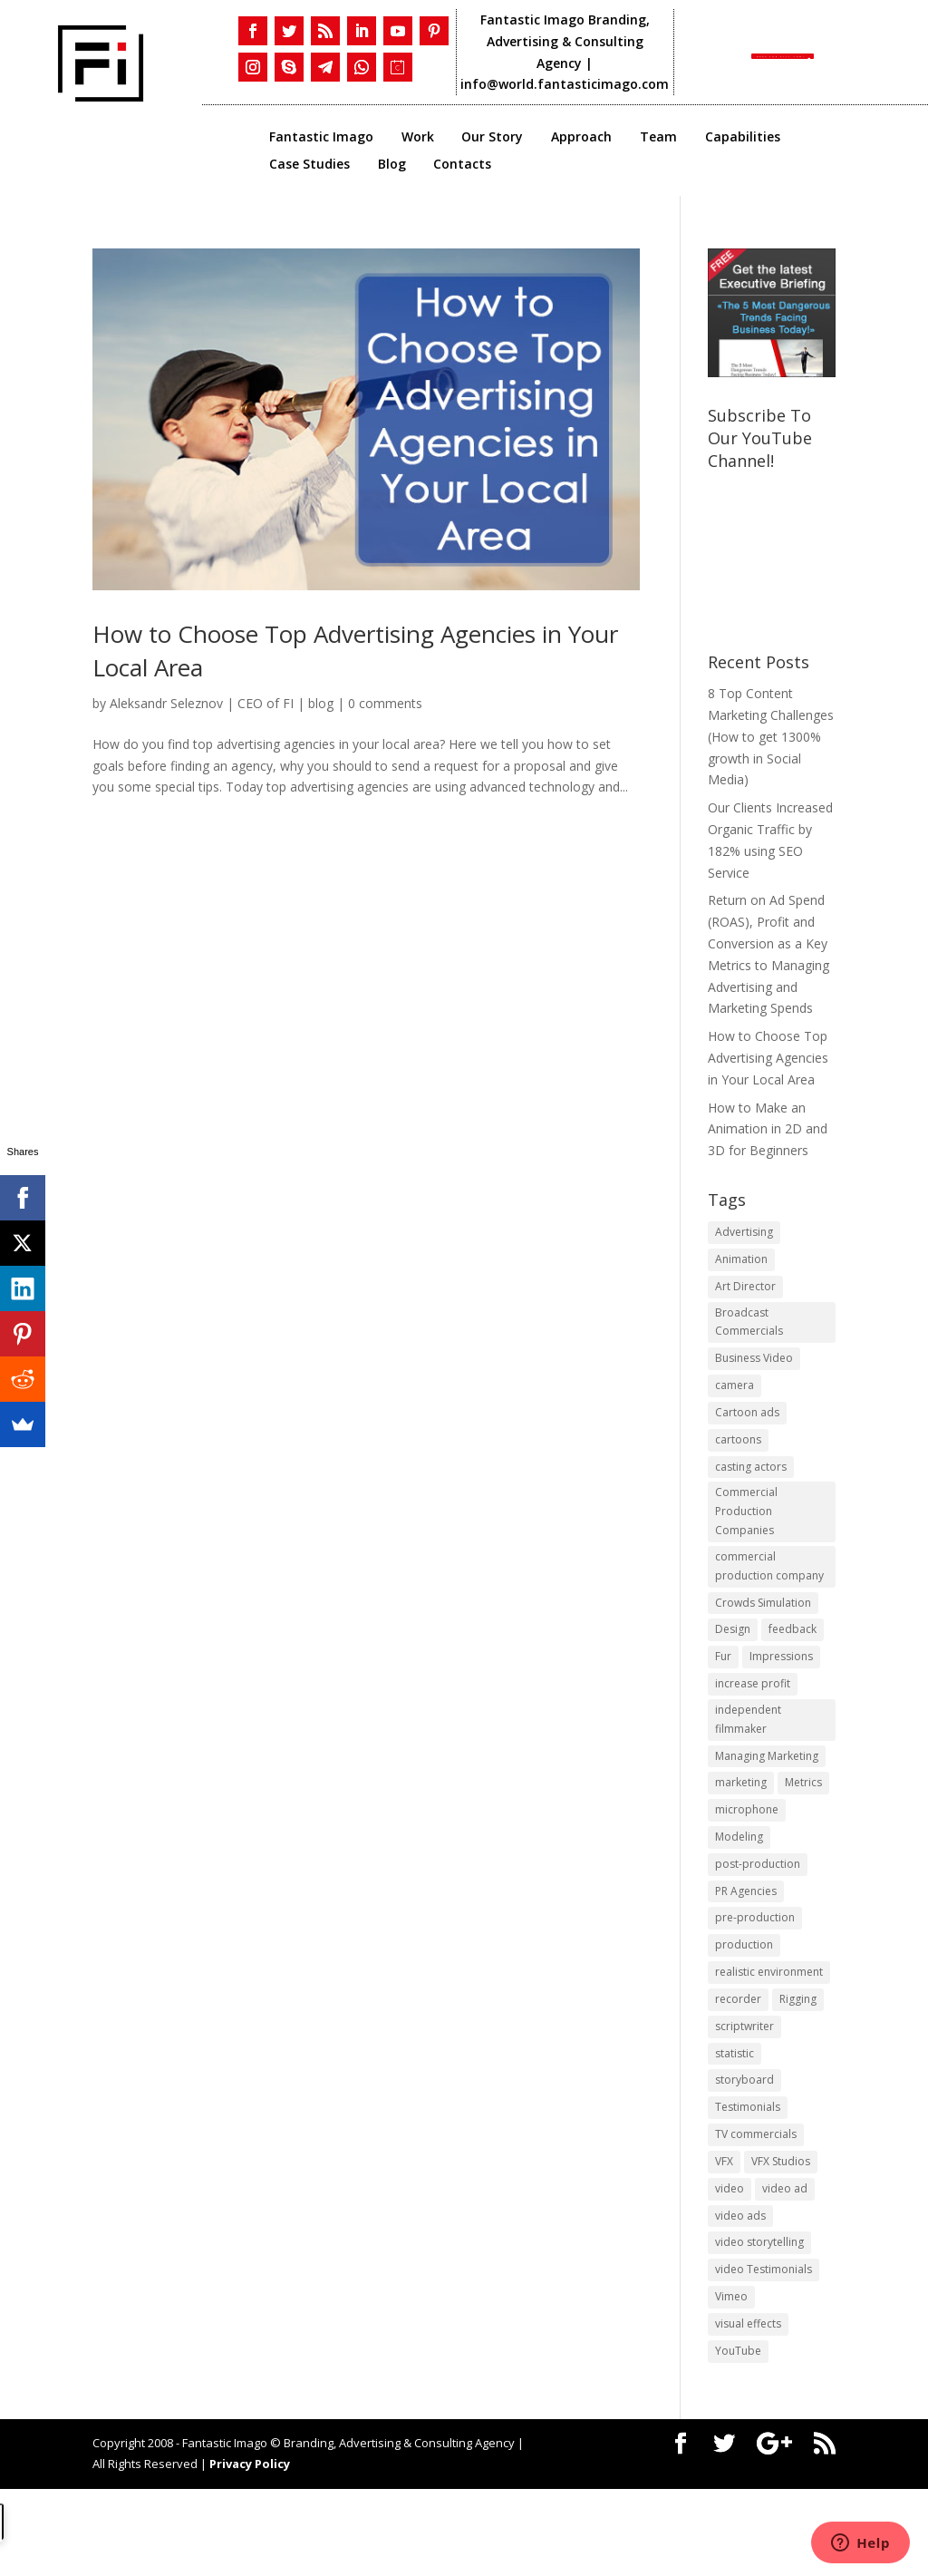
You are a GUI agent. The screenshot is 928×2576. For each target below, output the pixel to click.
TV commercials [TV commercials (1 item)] (756, 2205)
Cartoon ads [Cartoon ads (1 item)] (747, 1427)
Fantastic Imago (321, 138)
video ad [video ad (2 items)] (784, 2263)
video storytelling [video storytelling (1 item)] (759, 2320)
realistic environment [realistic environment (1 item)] (769, 2032)
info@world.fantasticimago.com (566, 83)
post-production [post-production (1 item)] (757, 1917)
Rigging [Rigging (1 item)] (798, 2061)
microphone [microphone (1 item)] (746, 1859)
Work (417, 138)
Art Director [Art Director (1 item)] (745, 1290)
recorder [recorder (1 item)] (738, 2061)
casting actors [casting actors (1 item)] (751, 1484)
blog (321, 703)
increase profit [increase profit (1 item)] (752, 1722)
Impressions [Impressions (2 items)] (781, 1694)
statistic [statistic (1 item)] (734, 2119)
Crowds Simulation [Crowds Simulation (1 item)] (763, 1636)
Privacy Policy (249, 2550)
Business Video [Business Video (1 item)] (754, 1369)
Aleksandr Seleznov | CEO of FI (202, 703)
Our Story (492, 138)
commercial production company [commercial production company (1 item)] (769, 1596)
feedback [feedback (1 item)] (792, 1665)
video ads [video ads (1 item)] (740, 2291)
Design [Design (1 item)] (732, 1665)
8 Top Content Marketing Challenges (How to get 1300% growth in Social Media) (771, 736)
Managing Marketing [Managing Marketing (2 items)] (766, 1802)
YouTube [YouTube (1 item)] (738, 2436)
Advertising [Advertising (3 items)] (744, 1232)
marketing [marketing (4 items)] (741, 1831)
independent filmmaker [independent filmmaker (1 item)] (748, 1762)
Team (658, 138)
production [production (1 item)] (744, 2003)
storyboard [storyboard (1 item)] (744, 2147)
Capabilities (742, 138)
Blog (392, 165)
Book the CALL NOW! (773, 51)
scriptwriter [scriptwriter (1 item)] (744, 2090)
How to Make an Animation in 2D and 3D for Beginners (767, 1129)
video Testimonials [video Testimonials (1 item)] (763, 2349)
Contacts (462, 165)
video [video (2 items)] (729, 2263)
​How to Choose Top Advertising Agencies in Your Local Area (768, 1057)
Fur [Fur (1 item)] (723, 1694)
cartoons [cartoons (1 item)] (738, 1456)
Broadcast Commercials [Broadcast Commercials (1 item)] (749, 1330)
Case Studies (309, 165)
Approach (581, 138)
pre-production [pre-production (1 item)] (755, 1975)
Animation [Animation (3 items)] (741, 1261)
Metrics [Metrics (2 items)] (803, 1831)
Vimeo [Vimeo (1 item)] (731, 2378)
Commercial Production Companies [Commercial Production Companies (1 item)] (746, 1535)
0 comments (385, 703)
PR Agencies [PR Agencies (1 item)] (746, 1946)
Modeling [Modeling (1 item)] (739, 1888)
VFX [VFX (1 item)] (724, 2234)
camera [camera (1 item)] (734, 1398)
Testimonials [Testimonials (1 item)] (747, 2176)
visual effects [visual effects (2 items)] (748, 2408)
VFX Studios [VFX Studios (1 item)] (780, 2234)
